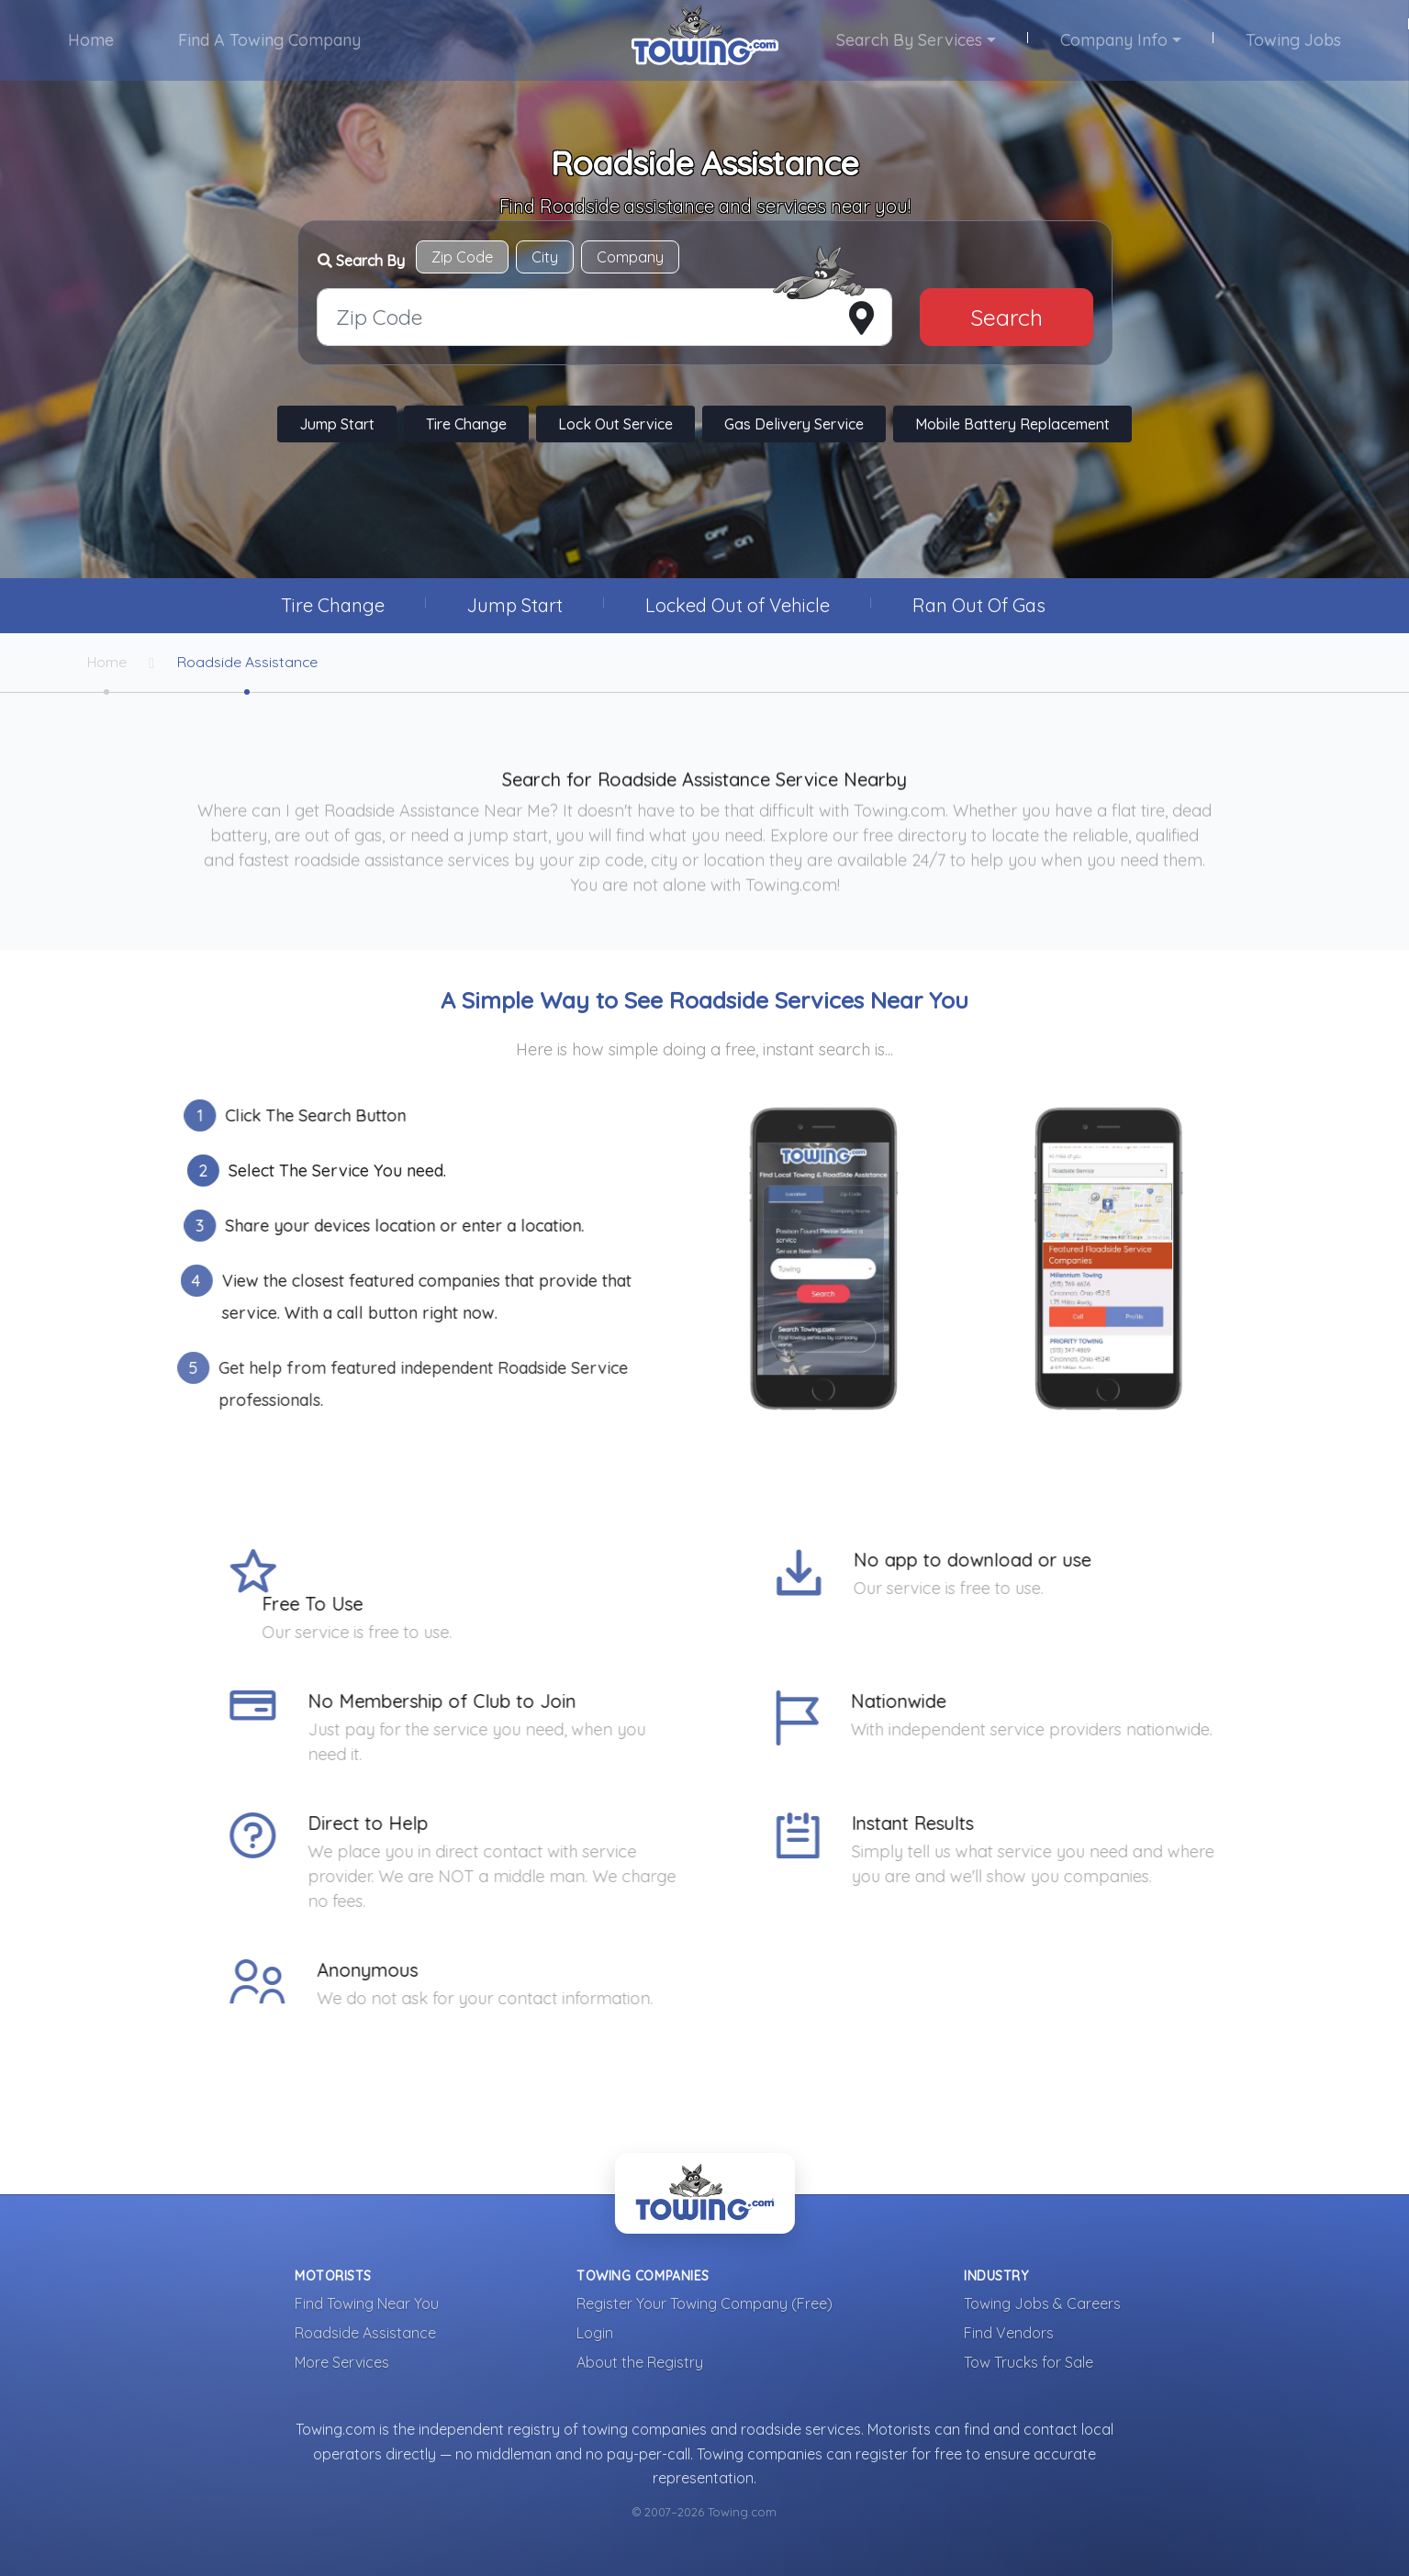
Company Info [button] (1113, 39)
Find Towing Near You (367, 2304)
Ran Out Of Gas (979, 605)
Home (92, 39)
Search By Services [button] (909, 39)
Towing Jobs (1292, 39)
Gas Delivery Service (794, 425)
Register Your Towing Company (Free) (704, 2304)
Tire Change (466, 425)
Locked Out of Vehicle (737, 605)
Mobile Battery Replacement (1012, 425)
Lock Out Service (615, 425)
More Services (342, 2363)
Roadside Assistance (249, 662)
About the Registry (639, 2363)
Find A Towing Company (270, 39)
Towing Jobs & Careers (1042, 2304)
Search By (361, 260)
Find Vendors (1009, 2334)
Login (594, 2334)
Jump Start (337, 425)
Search (1006, 317)
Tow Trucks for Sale (1028, 2363)
